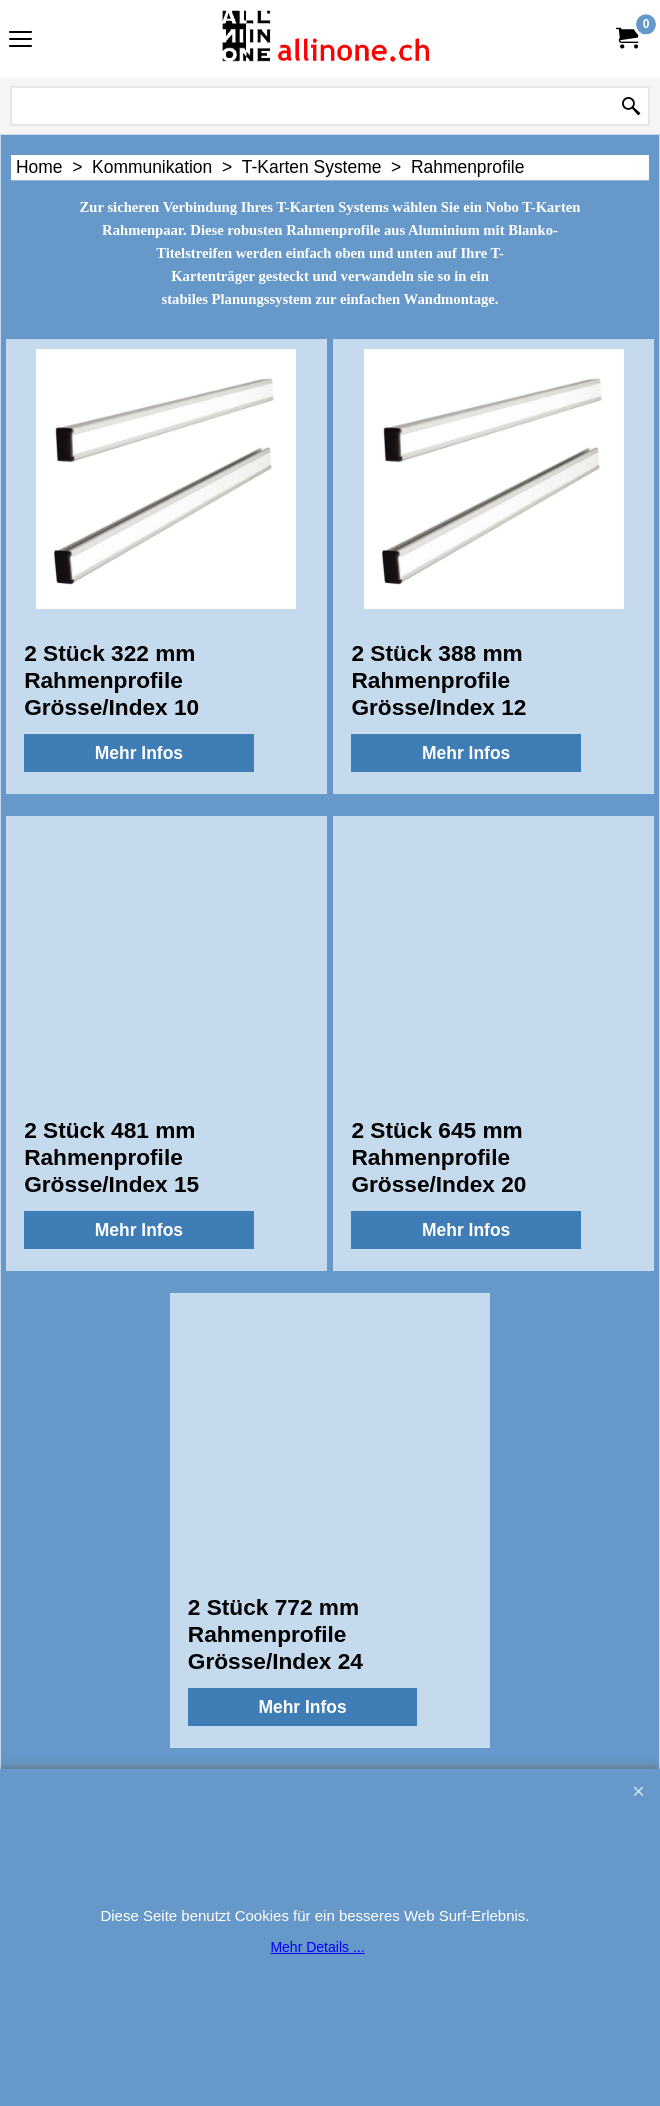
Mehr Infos (139, 753)
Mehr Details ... (317, 1947)
